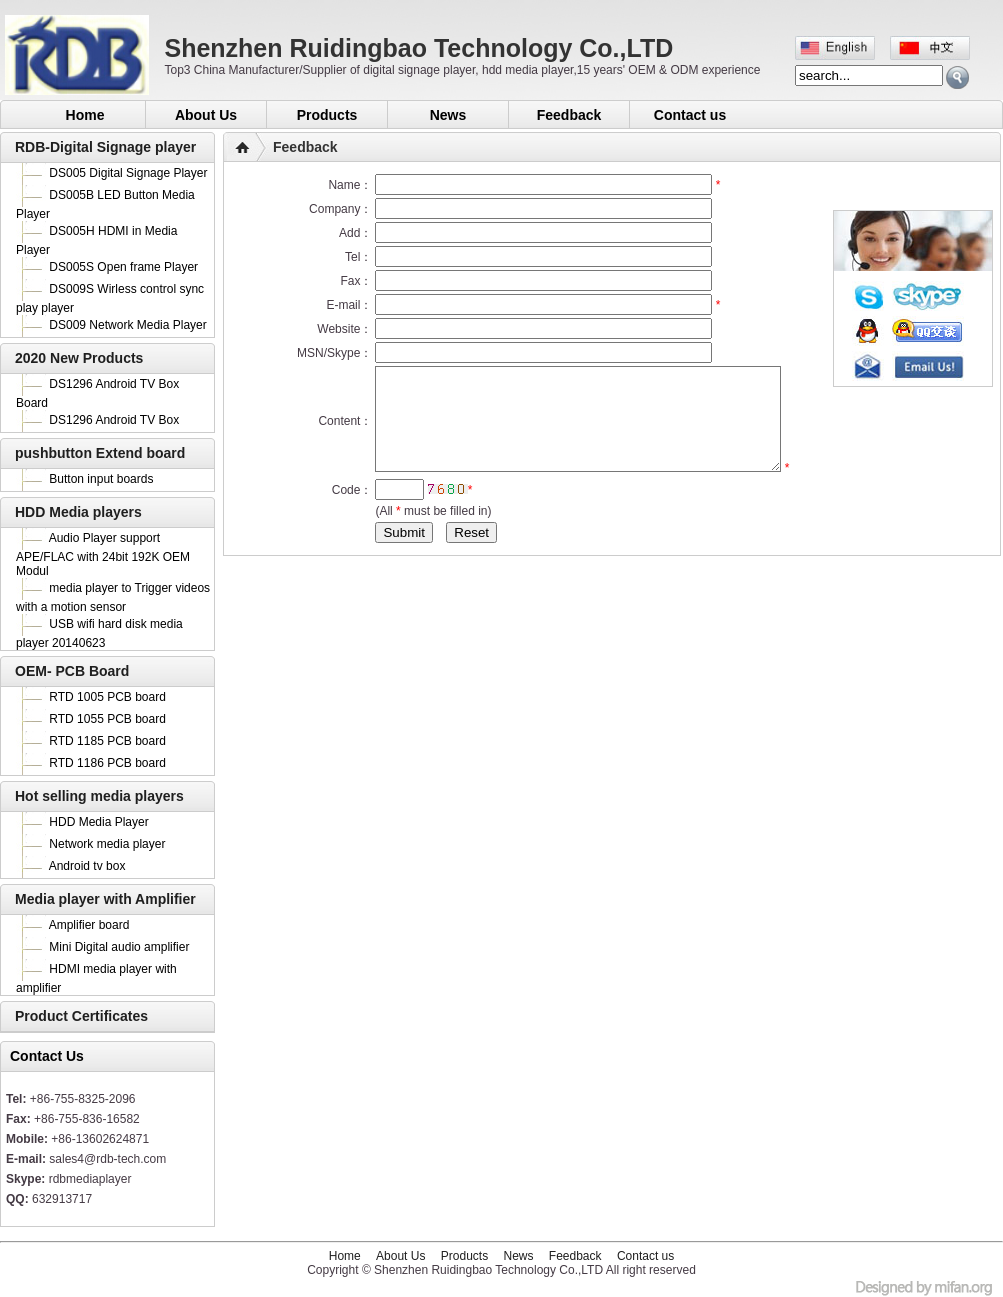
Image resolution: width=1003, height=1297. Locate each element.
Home (85, 115)
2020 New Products (79, 358)
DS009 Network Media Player (127, 325)
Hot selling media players (99, 796)
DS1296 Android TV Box (114, 420)
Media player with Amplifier (105, 899)
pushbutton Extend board (100, 453)
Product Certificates (81, 1016)
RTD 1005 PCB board (107, 697)
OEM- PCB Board (72, 671)
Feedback (569, 115)
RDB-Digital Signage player (105, 147)
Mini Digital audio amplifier (119, 947)
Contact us (690, 115)
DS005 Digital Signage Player (128, 173)
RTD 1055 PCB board (107, 719)
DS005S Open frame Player (123, 267)
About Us (206, 115)
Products (327, 115)
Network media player (107, 844)
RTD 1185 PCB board (107, 741)
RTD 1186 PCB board (107, 763)
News (448, 115)
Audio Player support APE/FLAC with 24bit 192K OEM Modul (103, 554)
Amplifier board (89, 925)
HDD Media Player (98, 822)
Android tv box (87, 866)
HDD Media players (78, 512)
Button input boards (101, 479)
